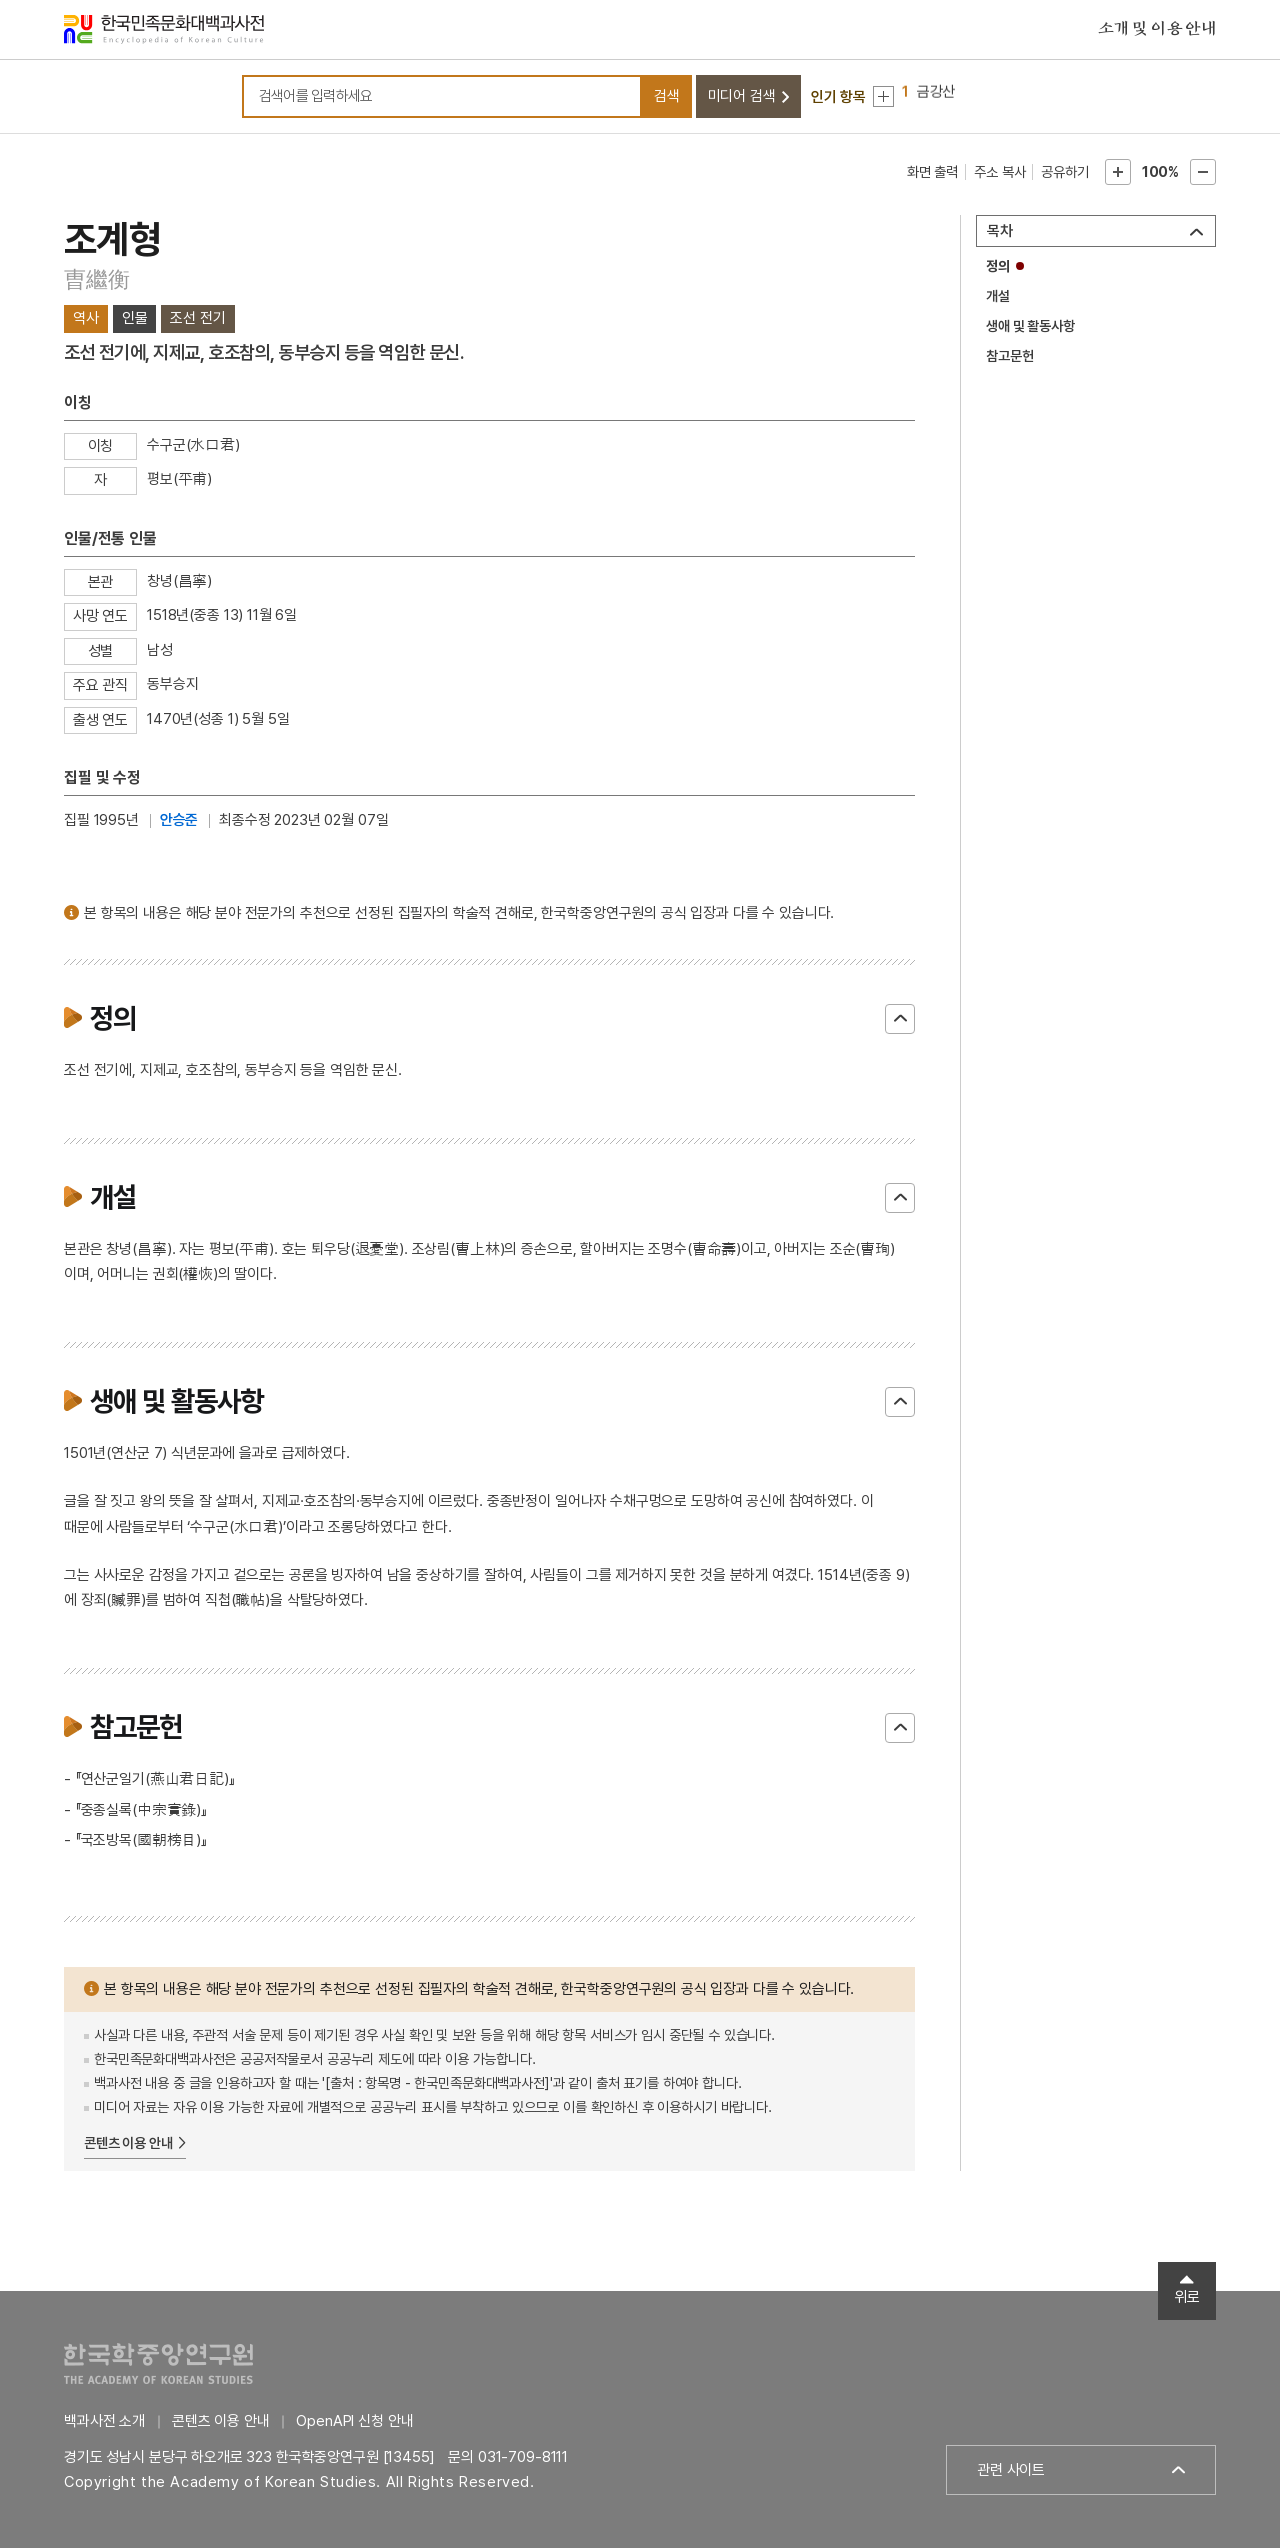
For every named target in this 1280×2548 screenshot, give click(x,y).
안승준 (179, 820)
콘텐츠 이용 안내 (128, 2143)
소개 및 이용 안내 (1157, 29)
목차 (1000, 231)
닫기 (900, 1019)
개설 (998, 296)
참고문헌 (1009, 356)
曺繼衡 (96, 279)
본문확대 (1118, 172)
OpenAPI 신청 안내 (354, 2421)
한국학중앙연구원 (158, 2363)
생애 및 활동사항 (1030, 326)
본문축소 (1203, 172)
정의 (998, 266)
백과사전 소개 (104, 2421)
